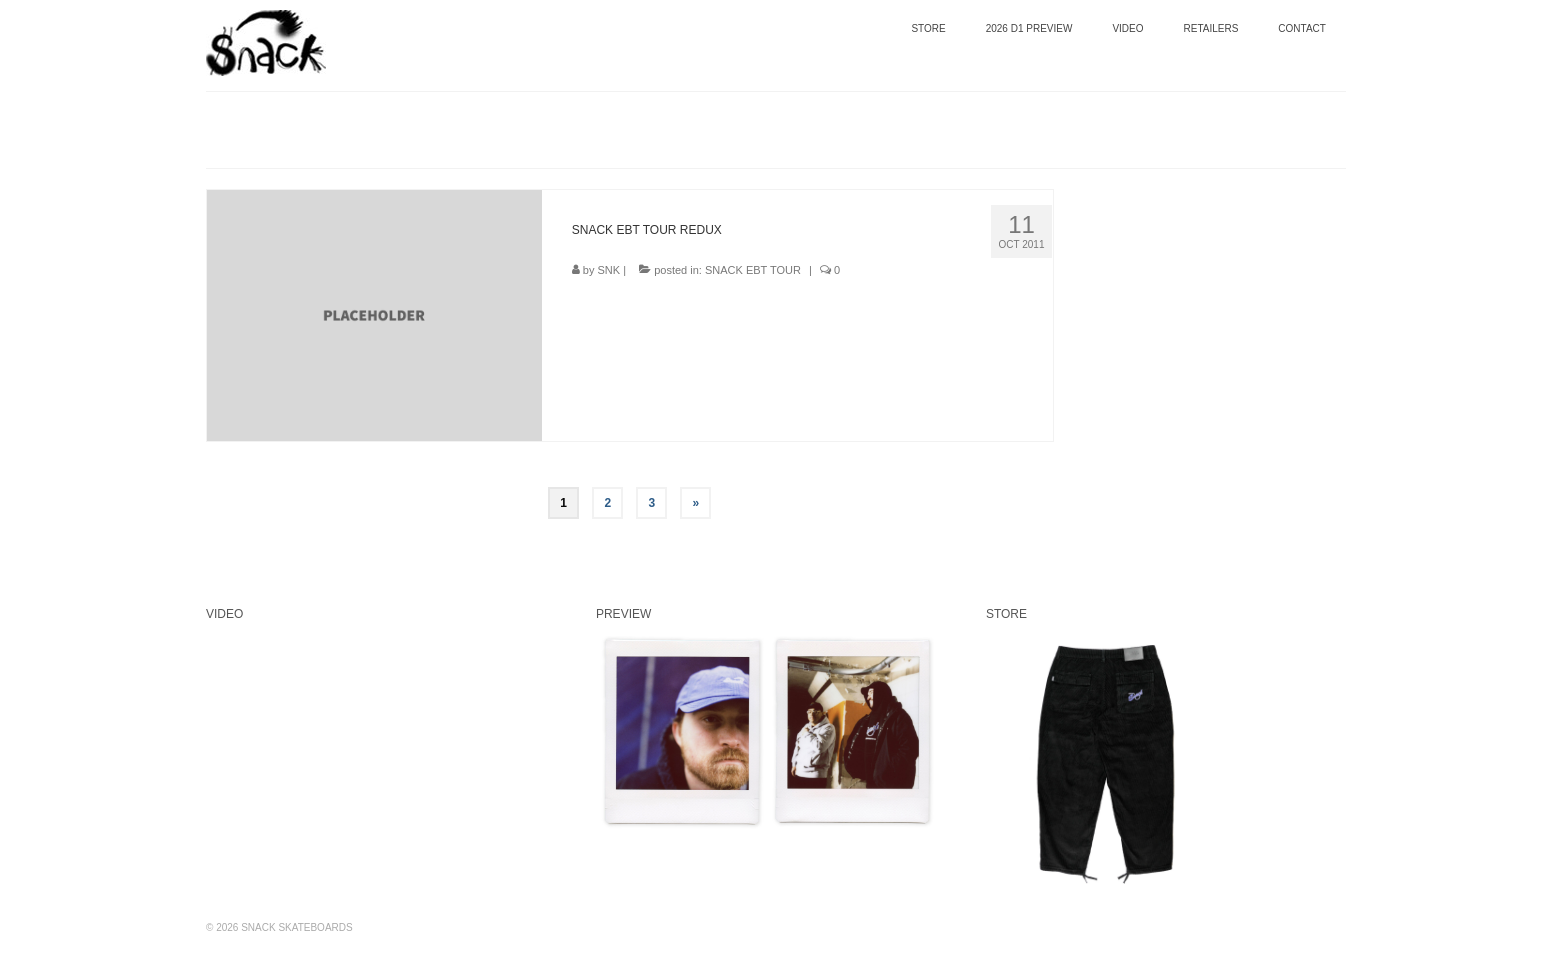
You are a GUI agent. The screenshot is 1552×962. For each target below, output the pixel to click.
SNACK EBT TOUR (753, 270)
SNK (609, 270)
